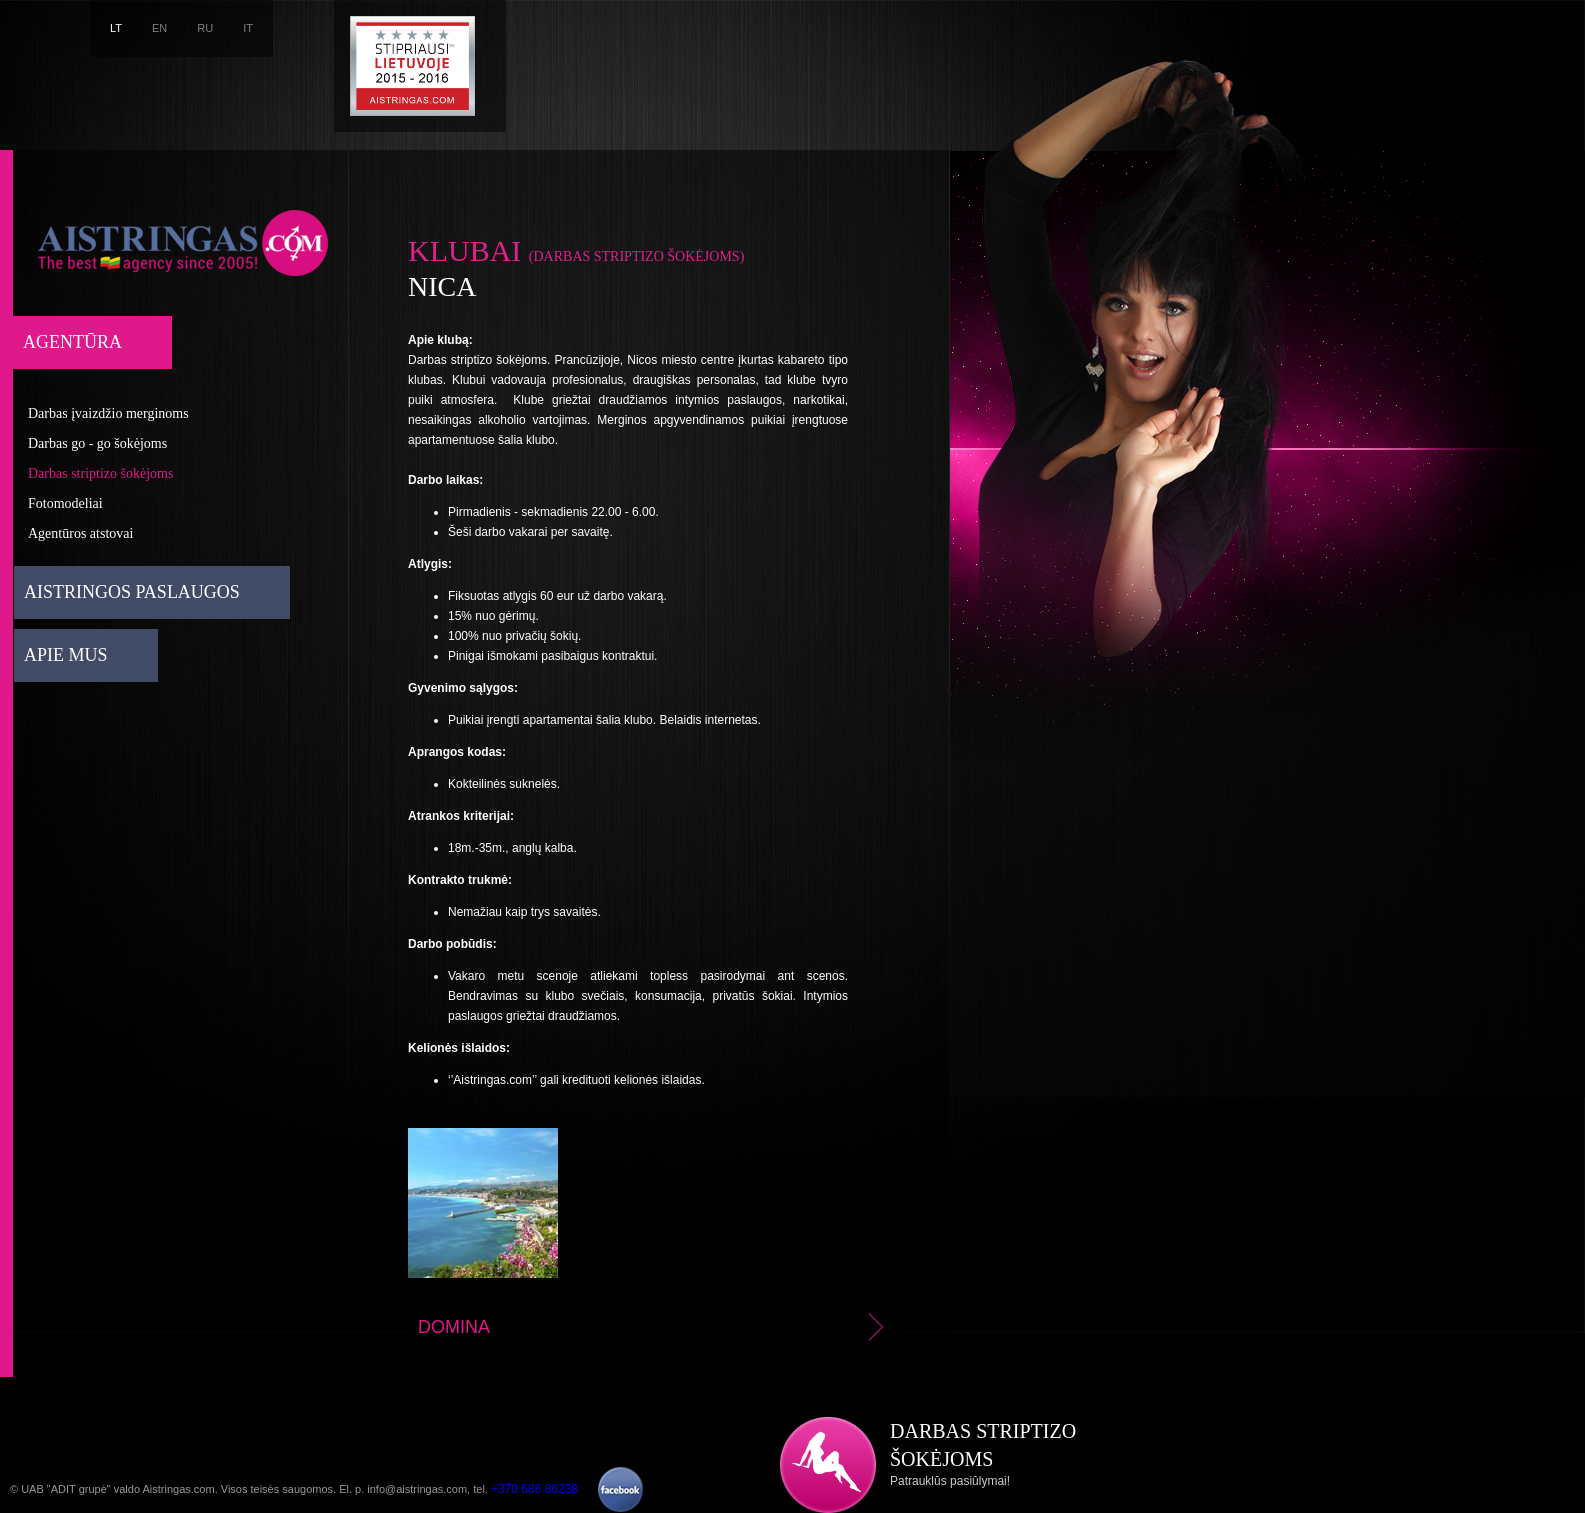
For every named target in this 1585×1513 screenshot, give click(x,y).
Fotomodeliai (65, 503)
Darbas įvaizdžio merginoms (108, 413)
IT (248, 28)
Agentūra (72, 342)
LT (116, 28)
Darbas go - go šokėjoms (97, 443)
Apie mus (66, 655)
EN (159, 28)
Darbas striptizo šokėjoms (100, 473)
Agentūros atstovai (80, 533)
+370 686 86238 (534, 1489)
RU (205, 28)
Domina (654, 1327)
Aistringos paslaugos (132, 592)
